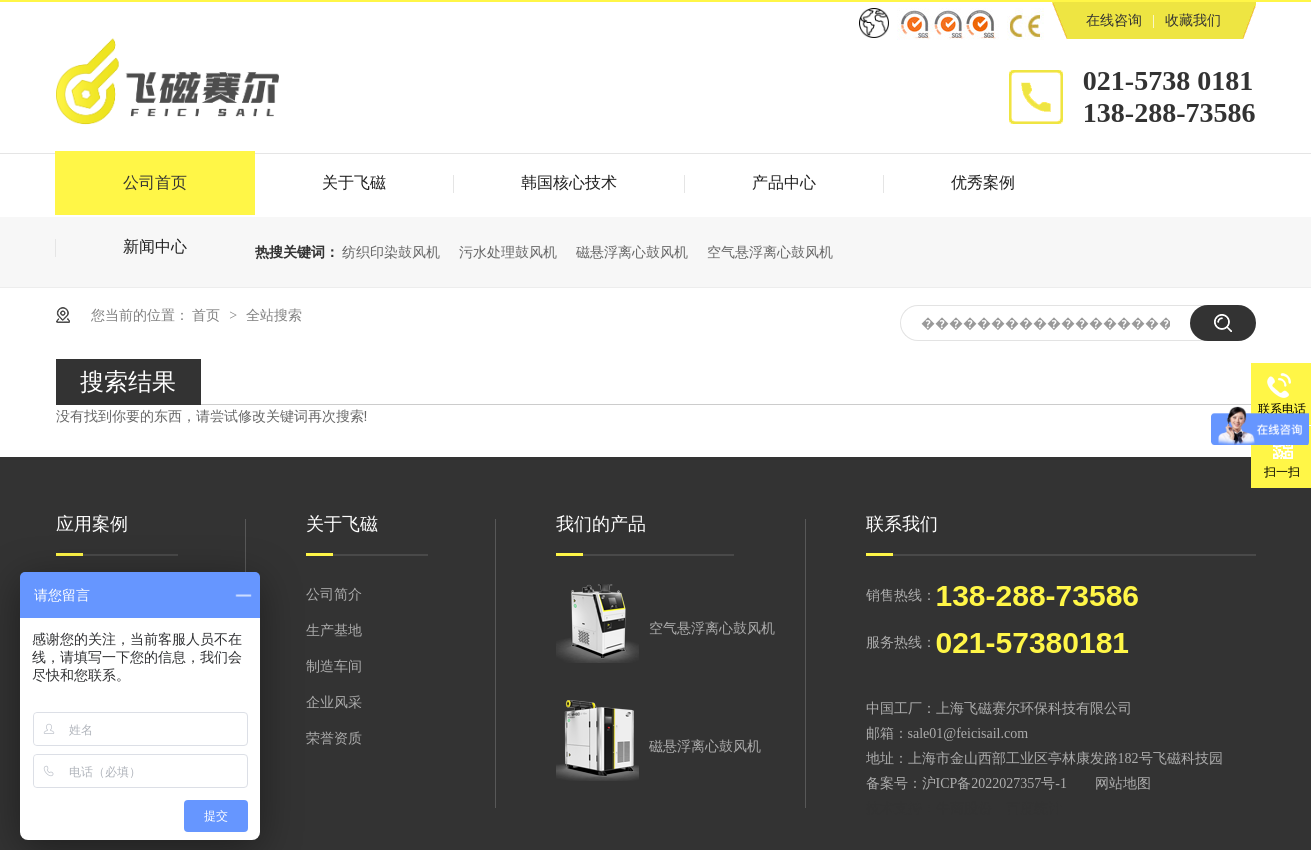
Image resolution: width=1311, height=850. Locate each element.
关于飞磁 (354, 182)
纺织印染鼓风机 (391, 252)
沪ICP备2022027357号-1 (994, 783)
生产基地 (334, 630)
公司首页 (155, 182)
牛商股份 (964, 808)
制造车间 (334, 666)
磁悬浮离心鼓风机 (632, 252)
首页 (208, 315)
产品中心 (784, 182)
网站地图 (1123, 783)
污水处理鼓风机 (508, 252)
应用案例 (92, 524)
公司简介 (334, 594)
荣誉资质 (334, 738)
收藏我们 (1193, 20)
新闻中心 (155, 246)
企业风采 (334, 702)
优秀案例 (983, 182)
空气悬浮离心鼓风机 (770, 252)
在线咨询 (1114, 20)
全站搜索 (274, 315)
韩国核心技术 (569, 182)
